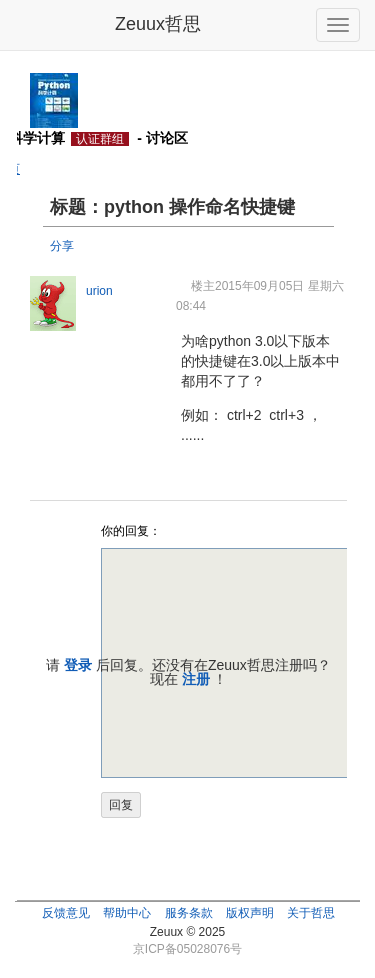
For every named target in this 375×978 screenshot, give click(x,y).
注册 (196, 679)
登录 (78, 665)
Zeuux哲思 (158, 24)
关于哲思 (311, 913)
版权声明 (250, 913)
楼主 (203, 286)
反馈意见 (66, 913)
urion (99, 291)
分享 (62, 246)
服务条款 (189, 913)
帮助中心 (127, 913)
